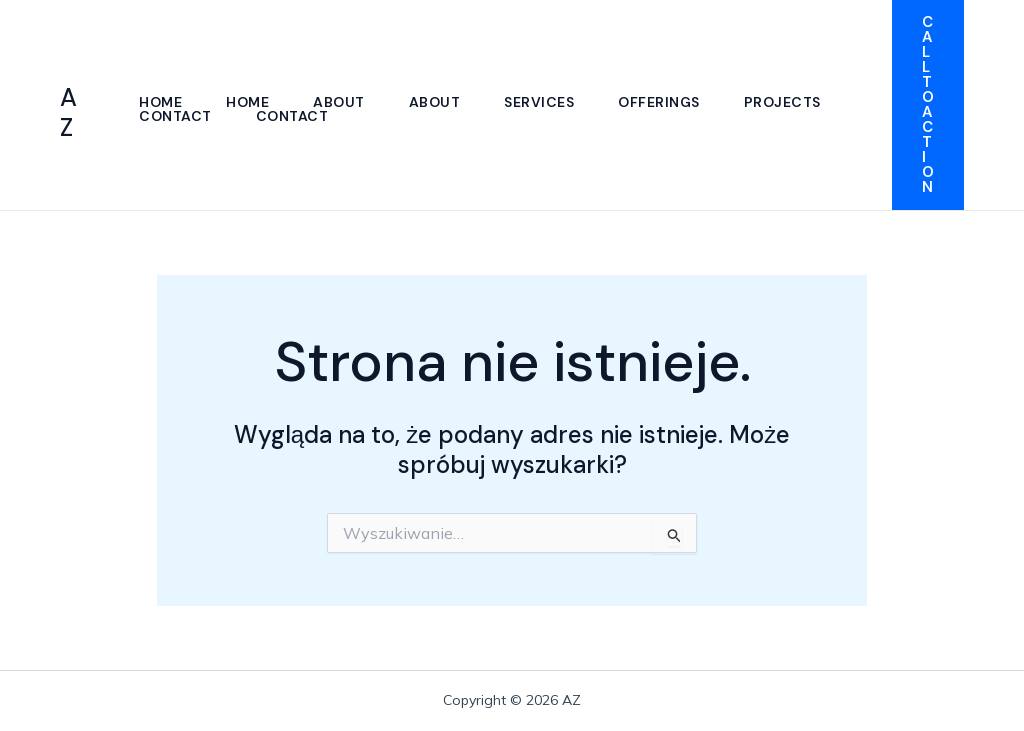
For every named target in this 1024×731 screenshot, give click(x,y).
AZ (68, 112)
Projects (782, 102)
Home (160, 102)
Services (539, 102)
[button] (928, 105)
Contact (175, 116)
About (339, 102)
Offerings (659, 102)
